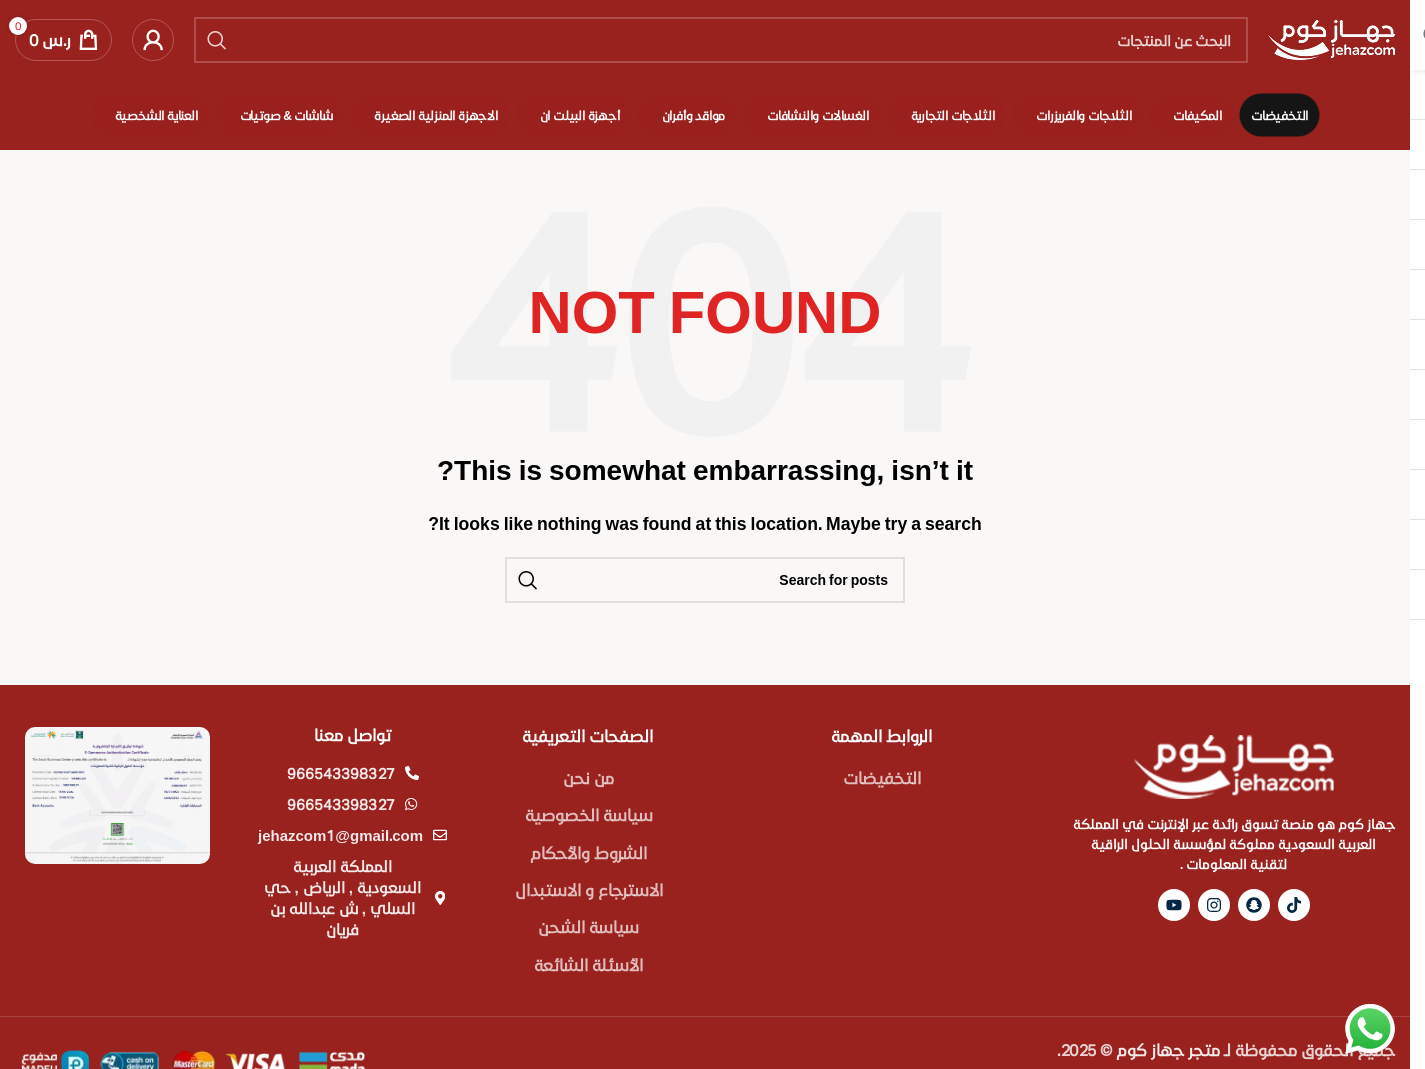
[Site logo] (1331, 37)
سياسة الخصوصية (589, 814)
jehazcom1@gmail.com (340, 835)
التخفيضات (882, 777)
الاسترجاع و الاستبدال (589, 889)
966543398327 (341, 773)
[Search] (721, 40)
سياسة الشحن (588, 926)
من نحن (588, 777)
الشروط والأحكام (588, 852)
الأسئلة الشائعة (588, 964)
